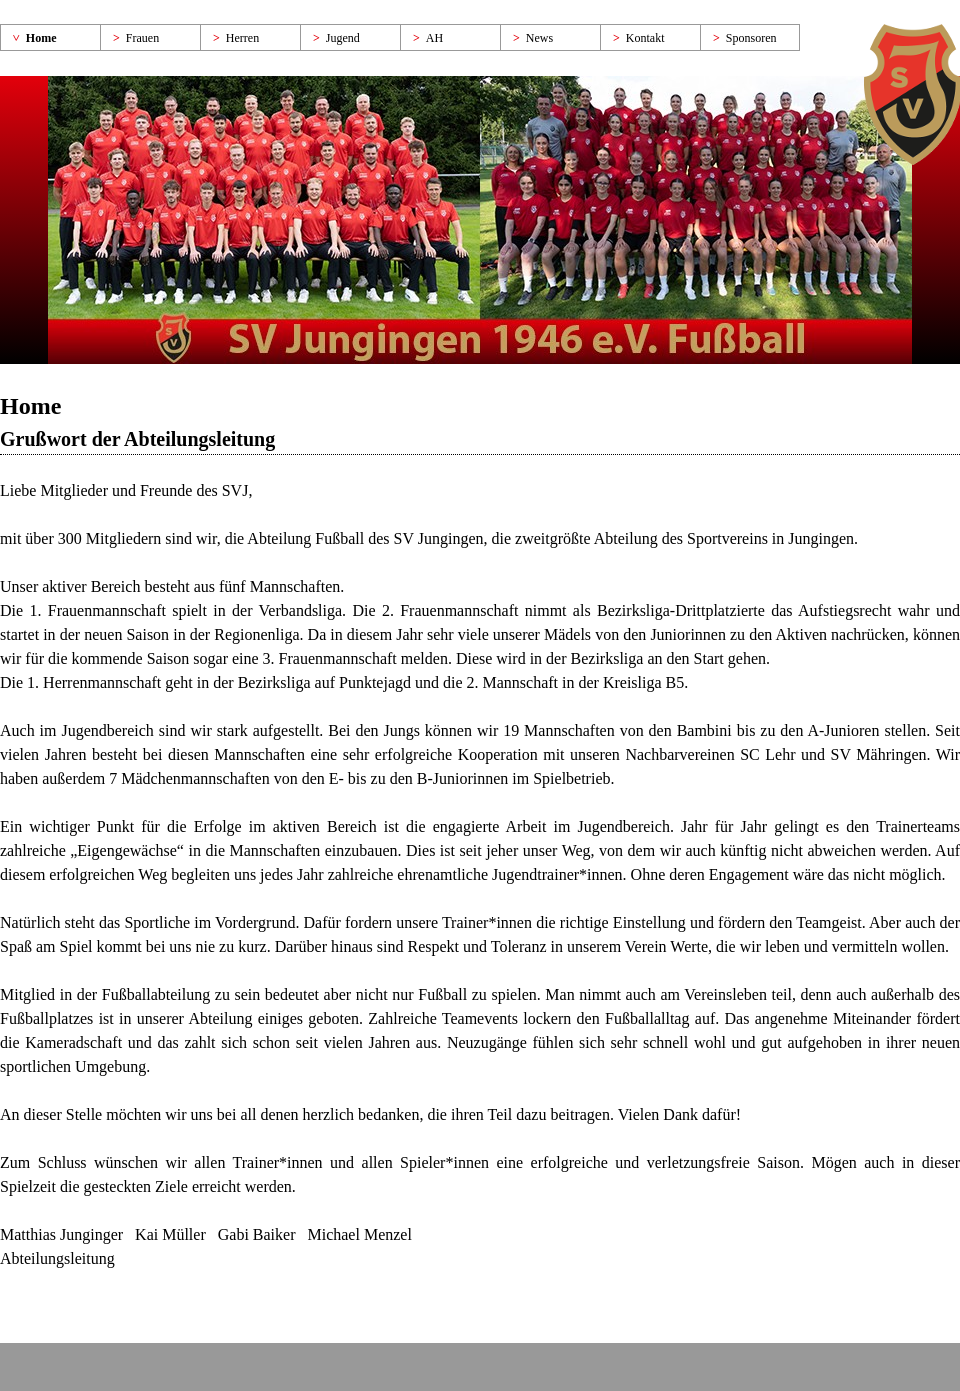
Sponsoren (751, 38)
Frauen (142, 38)
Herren (242, 38)
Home (41, 38)
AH (434, 38)
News (539, 38)
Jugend (343, 38)
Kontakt (645, 38)
